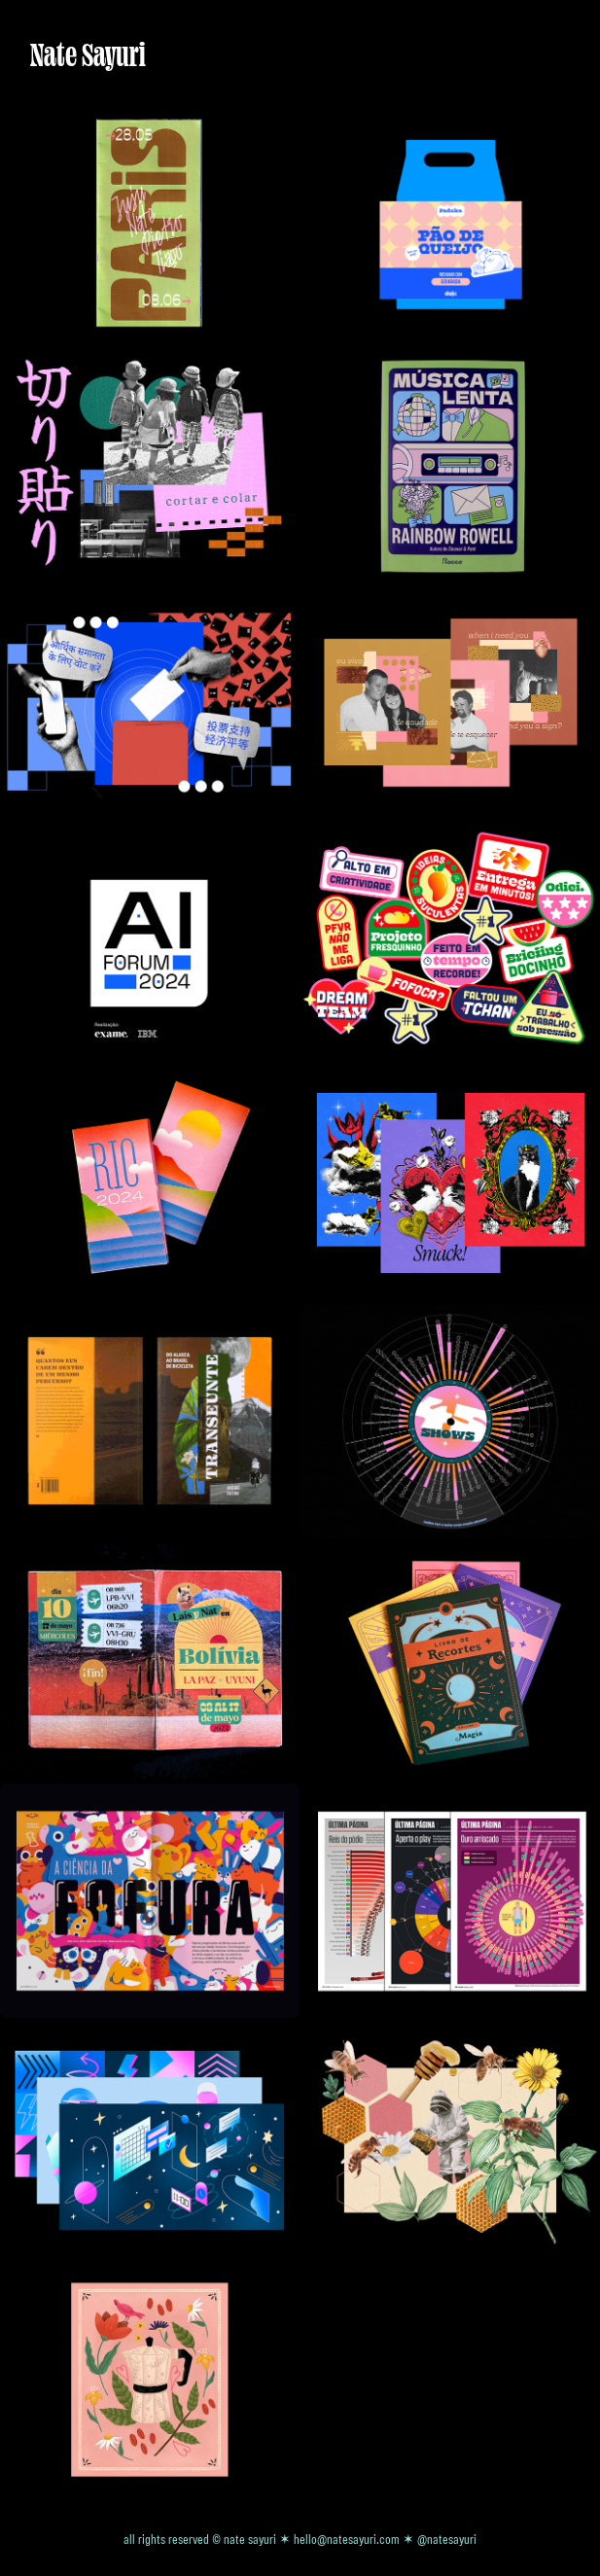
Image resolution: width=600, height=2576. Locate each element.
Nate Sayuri (88, 54)
